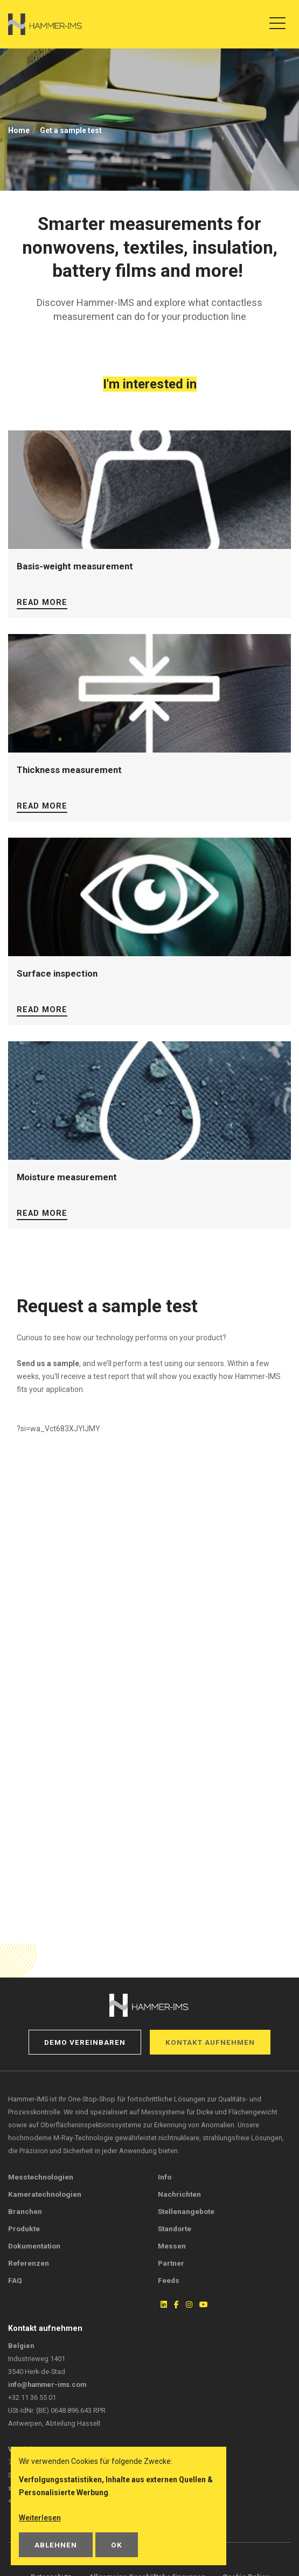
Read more (42, 602)
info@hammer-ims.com (47, 2384)
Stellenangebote (186, 2211)
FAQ (15, 2280)
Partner (171, 2263)
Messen (172, 2245)
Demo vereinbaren (85, 2042)
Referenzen (28, 2263)
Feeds (168, 2280)
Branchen (25, 2211)
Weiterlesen (40, 2518)
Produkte (24, 2228)
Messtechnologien (40, 2177)
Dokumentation (34, 2245)
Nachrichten (179, 2194)
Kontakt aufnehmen (210, 2042)
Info (164, 2177)
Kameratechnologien (44, 2194)
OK (116, 2544)
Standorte (174, 2228)
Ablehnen (55, 2544)
